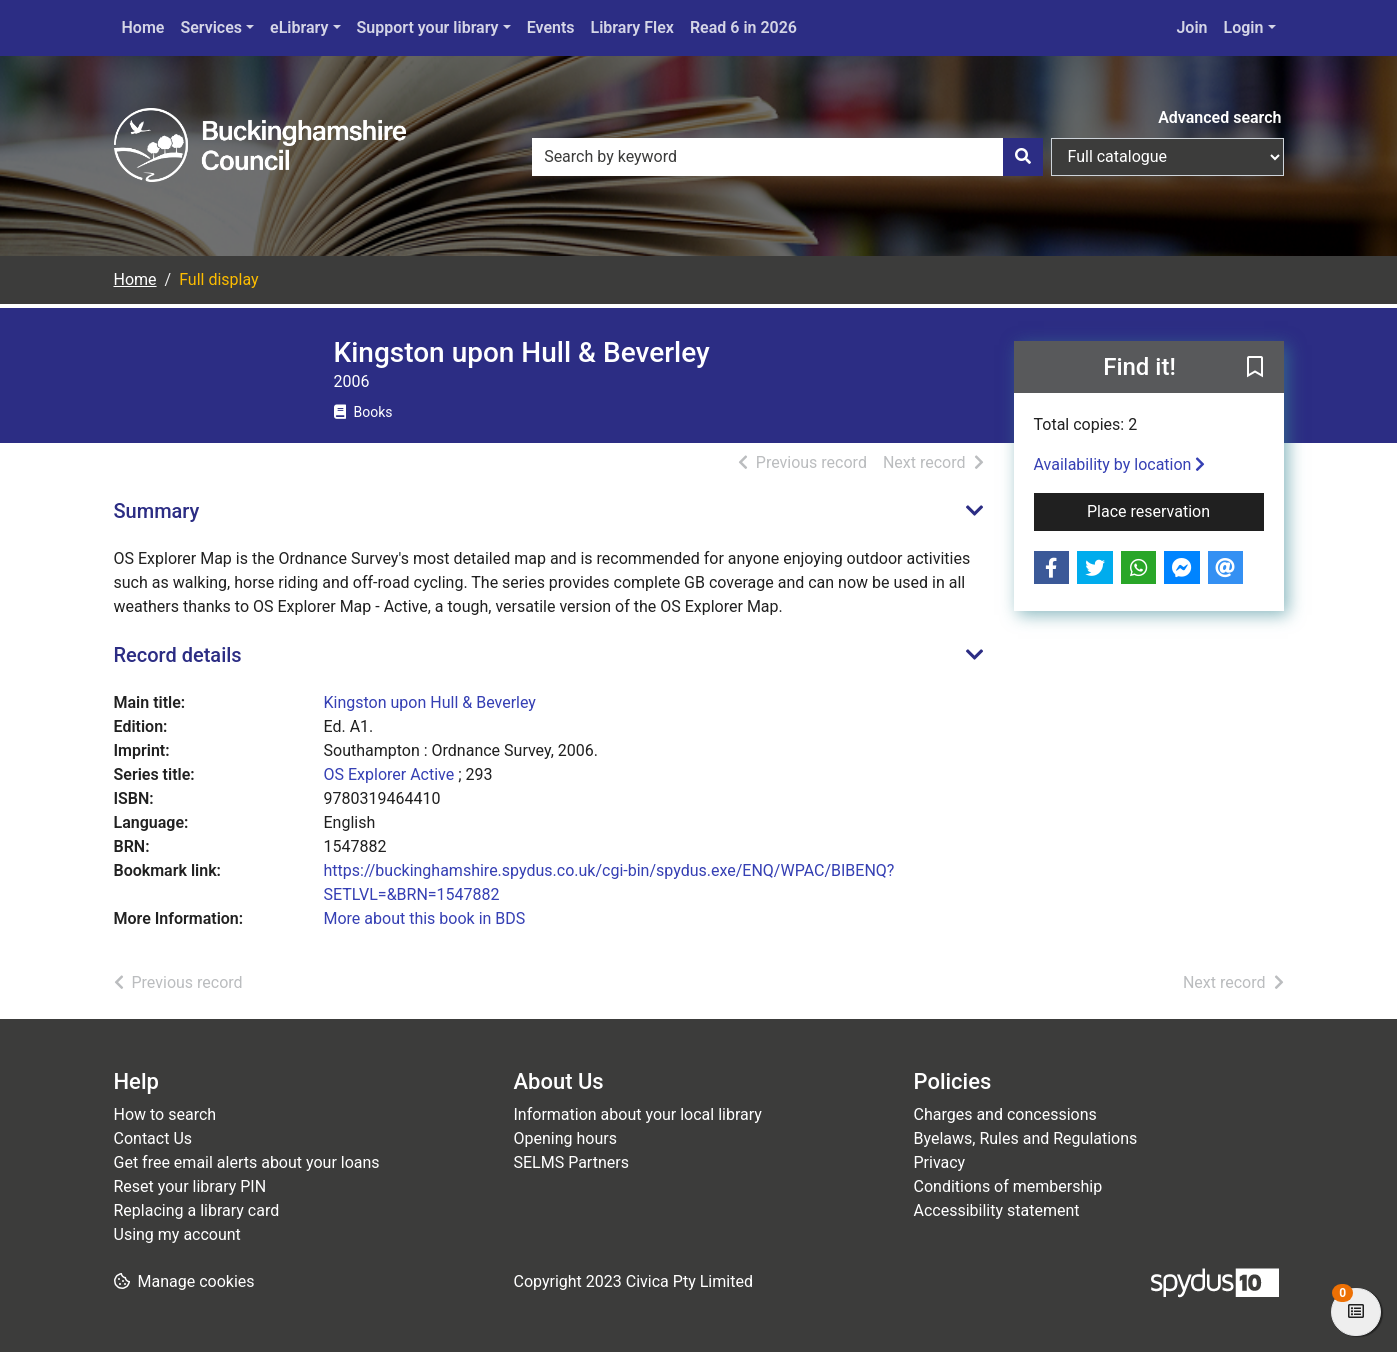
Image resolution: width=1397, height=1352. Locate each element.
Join (1191, 27)
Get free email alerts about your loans (247, 1162)
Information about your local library (638, 1114)
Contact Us (153, 1138)
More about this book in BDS (425, 918)
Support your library (428, 27)
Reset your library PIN (190, 1186)
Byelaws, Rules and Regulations (1026, 1138)
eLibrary (299, 27)
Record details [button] (178, 655)
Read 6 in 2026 (743, 27)
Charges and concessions (1005, 1114)
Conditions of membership (1008, 1186)
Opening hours (565, 1138)
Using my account (177, 1234)
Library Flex (632, 27)
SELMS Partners (571, 1162)
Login (1244, 27)
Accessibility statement (997, 1210)
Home (143, 27)
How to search (165, 1114)
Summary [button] (157, 511)
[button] (1255, 368)
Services (211, 27)
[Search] (1023, 157)
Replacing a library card (197, 1210)
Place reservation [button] (1175, 510)
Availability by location (1120, 464)
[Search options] (1167, 157)
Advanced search (1219, 117)
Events (551, 27)
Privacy (940, 1162)
